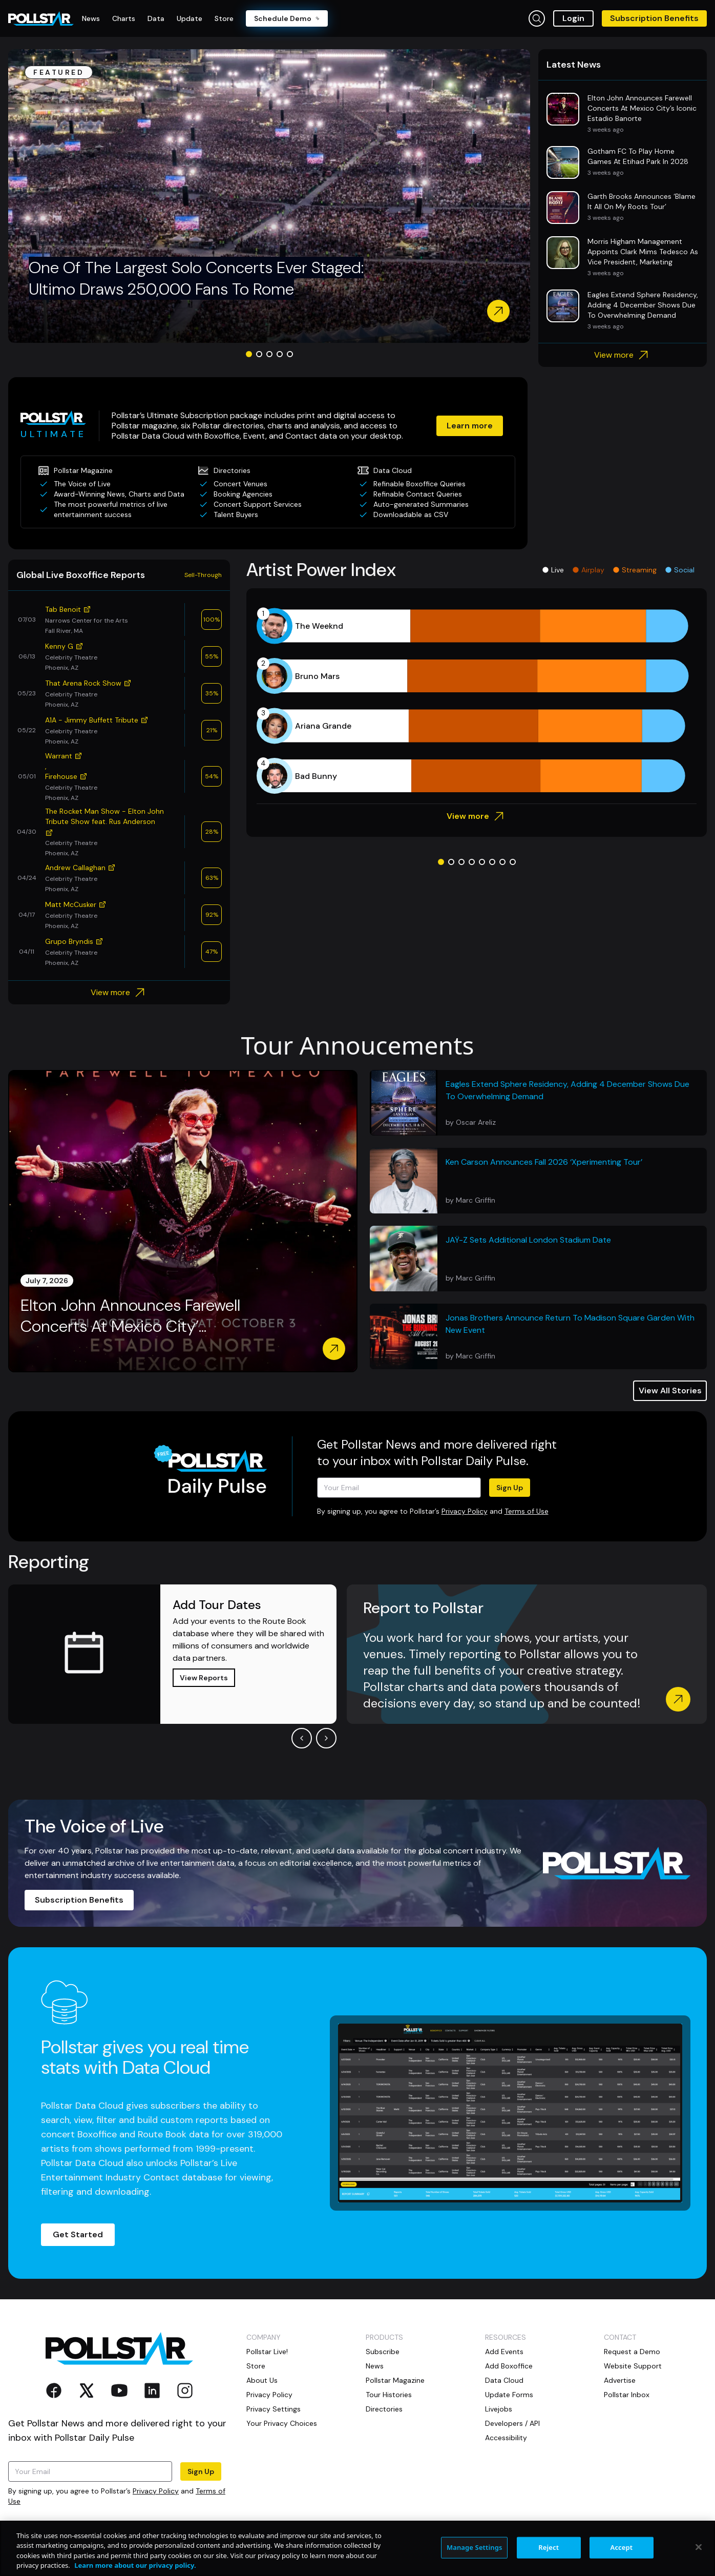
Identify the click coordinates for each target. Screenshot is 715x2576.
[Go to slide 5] (290, 354)
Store (255, 2366)
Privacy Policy (464, 1511)
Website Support (633, 2366)
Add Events (504, 2351)
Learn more (470, 425)
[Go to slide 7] (502, 862)
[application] (477, 701)
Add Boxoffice (509, 2366)
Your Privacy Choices (281, 2423)
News (375, 2366)
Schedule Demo (287, 18)
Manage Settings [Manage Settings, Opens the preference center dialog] (474, 2547)
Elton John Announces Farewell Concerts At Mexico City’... (130, 1316)
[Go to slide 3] (269, 354)
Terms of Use (526, 1511)
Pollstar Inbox (626, 2394)
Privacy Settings (273, 2409)
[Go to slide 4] (280, 354)
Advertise (620, 2380)
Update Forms (509, 2394)
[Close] (698, 2547)
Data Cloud (504, 2380)
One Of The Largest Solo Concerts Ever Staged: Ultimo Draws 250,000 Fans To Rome (196, 278)
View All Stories (670, 1390)
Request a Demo (632, 2351)
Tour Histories (389, 2394)
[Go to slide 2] (259, 354)
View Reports (204, 1677)
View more (622, 355)
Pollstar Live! (267, 2351)
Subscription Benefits (654, 18)
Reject (548, 2547)
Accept (622, 2547)
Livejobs (498, 2409)
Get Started (78, 2234)
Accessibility (506, 2437)
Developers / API (512, 2423)
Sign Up (509, 1487)
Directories (384, 2409)
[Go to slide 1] (249, 354)
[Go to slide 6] (492, 862)
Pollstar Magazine (395, 2380)
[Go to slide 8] (513, 862)
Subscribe (382, 2351)
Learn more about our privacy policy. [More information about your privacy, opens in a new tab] (135, 2565)
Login (573, 18)
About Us (262, 2380)
